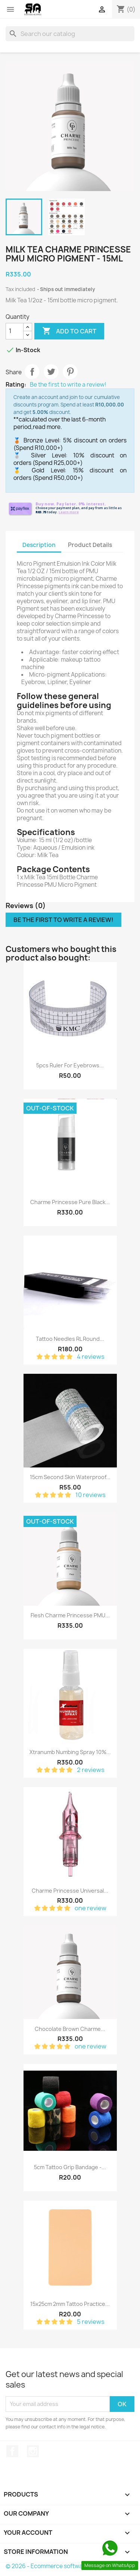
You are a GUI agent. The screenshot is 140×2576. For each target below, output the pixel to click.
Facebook (12, 2451)
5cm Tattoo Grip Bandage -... (70, 2167)
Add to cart (69, 331)
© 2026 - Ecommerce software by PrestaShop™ (70, 2566)
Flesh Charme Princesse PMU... (70, 1615)
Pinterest (70, 371)
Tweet (51, 371)
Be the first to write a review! (68, 384)
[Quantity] (15, 331)
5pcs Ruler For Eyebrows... (70, 1065)
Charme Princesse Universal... (70, 1890)
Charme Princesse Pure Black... (70, 1202)
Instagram (33, 2451)
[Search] (70, 33)
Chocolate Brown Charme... (70, 2028)
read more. (47, 427)
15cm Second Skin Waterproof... (70, 1477)
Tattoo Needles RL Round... (70, 1338)
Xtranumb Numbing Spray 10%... (70, 1752)
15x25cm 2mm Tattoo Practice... (70, 2303)
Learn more (69, 512)
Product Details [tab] (90, 545)
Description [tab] (39, 545)
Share (32, 371)
